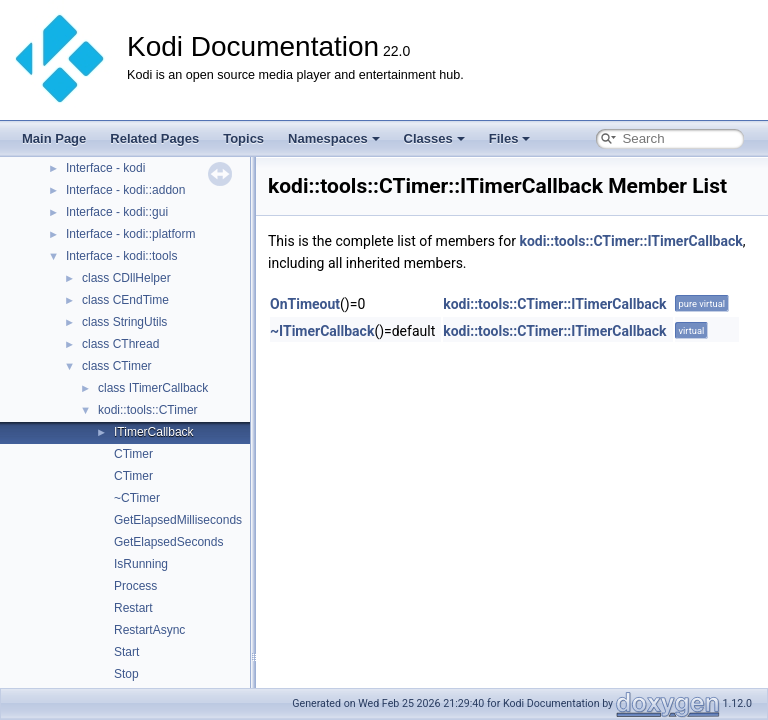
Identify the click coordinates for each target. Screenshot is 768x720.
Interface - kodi (105, 168)
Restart (133, 608)
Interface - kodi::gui (117, 212)
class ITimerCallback (153, 388)
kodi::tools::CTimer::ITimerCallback (630, 241)
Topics (243, 138)
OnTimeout (305, 304)
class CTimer (117, 366)
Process (135, 586)
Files (510, 138)
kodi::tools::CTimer (148, 410)
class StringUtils (124, 322)
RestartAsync (149, 630)
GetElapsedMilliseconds (178, 520)
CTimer (133, 454)
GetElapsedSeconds (168, 542)
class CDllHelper (126, 278)
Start (126, 652)
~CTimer (137, 498)
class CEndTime (125, 300)
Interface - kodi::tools (121, 256)
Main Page (54, 138)
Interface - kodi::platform (130, 234)
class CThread (120, 344)
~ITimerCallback (322, 331)
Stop (126, 674)
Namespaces (334, 138)
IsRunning (141, 564)
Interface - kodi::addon (125, 190)
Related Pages (154, 138)
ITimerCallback (154, 432)
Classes (434, 138)
